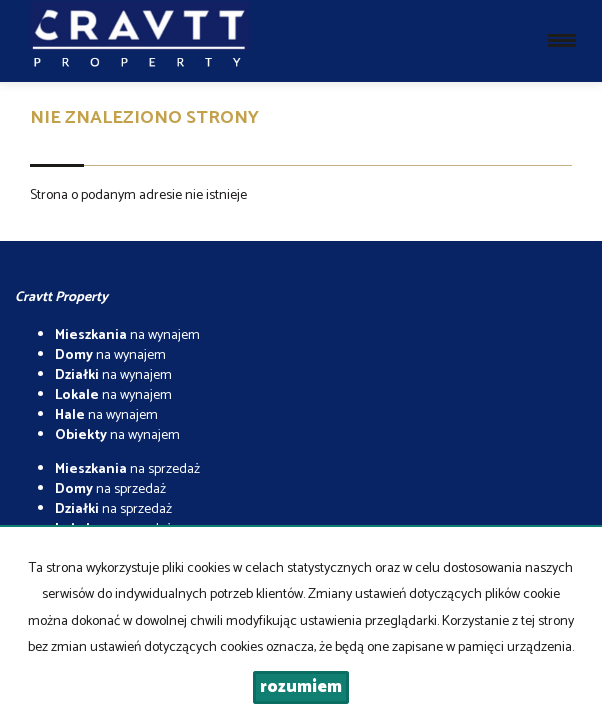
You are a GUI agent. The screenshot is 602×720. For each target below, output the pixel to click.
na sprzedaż (127, 469)
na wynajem (127, 335)
